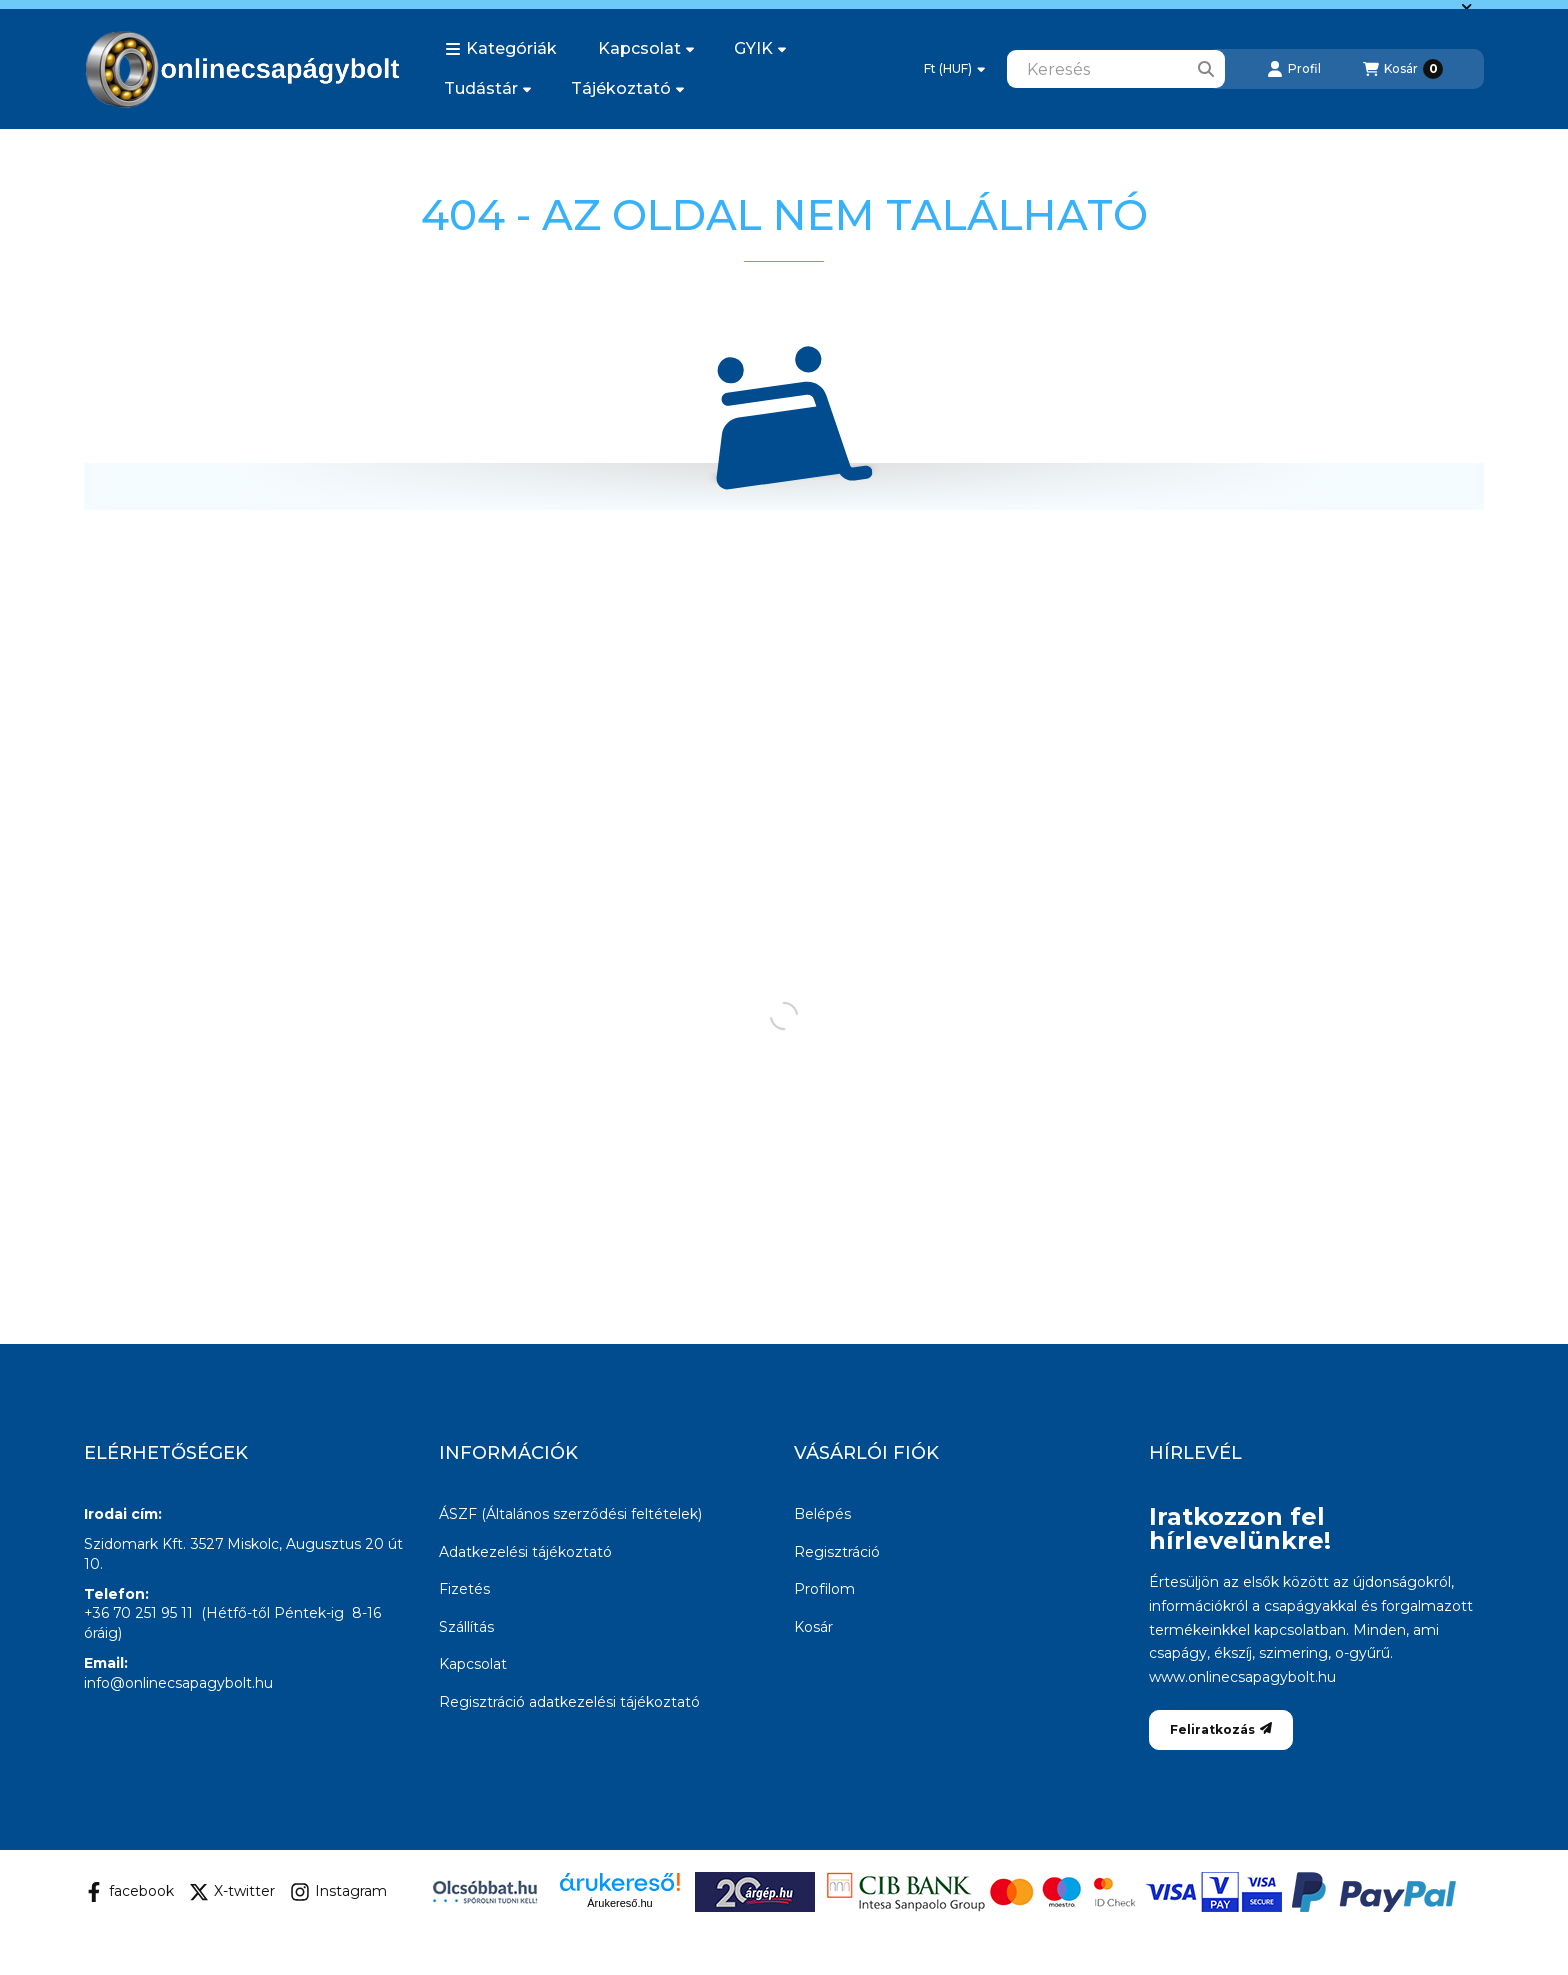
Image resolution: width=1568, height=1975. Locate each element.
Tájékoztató (627, 88)
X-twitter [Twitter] (232, 1892)
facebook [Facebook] (129, 1892)
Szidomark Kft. (135, 1544)
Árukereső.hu (619, 1903)
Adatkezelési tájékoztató (525, 1552)
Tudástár (487, 88)
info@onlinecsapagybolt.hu (178, 1683)
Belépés (822, 1514)
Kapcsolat (646, 48)
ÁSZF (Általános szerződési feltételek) (570, 1514)
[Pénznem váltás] (954, 69)
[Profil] (1294, 69)
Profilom (824, 1589)
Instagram (338, 1892)
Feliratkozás (1221, 1729)
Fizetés (464, 1589)
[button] (501, 49)
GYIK (760, 48)
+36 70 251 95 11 (138, 1613)
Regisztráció (837, 1552)
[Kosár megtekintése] (1403, 69)
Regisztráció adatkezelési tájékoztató (569, 1702)
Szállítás (466, 1627)
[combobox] (1116, 69)
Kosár (813, 1627)
